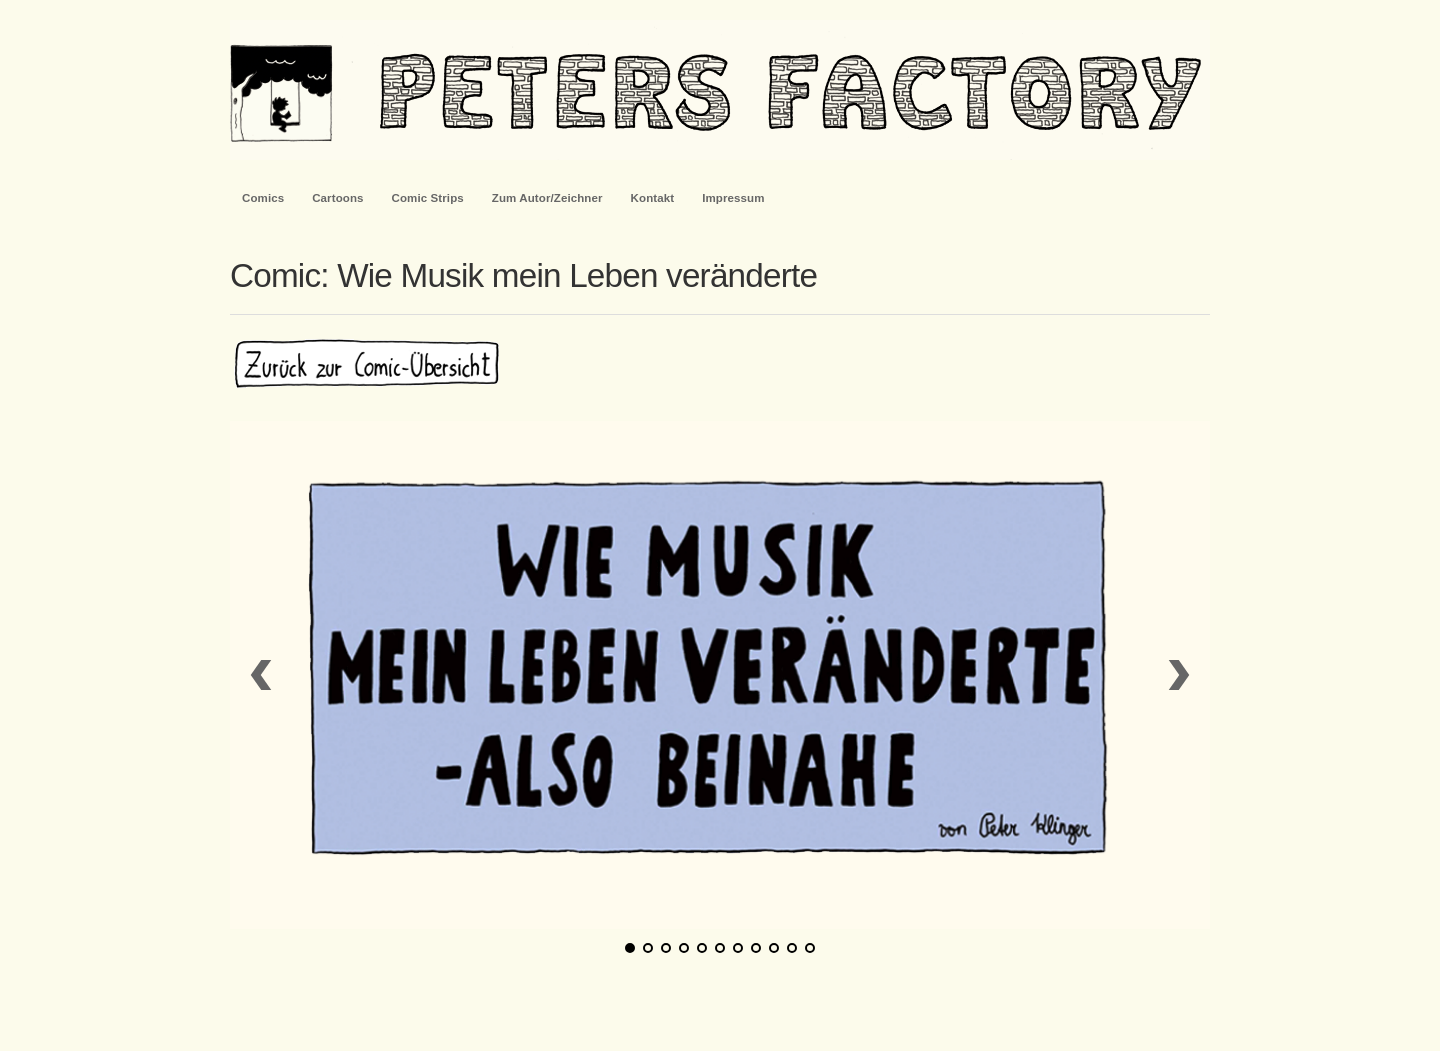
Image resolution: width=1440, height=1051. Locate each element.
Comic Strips (428, 198)
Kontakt (653, 198)
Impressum (733, 198)
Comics (263, 198)
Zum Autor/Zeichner (547, 198)
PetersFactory (720, 90)
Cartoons (337, 198)
